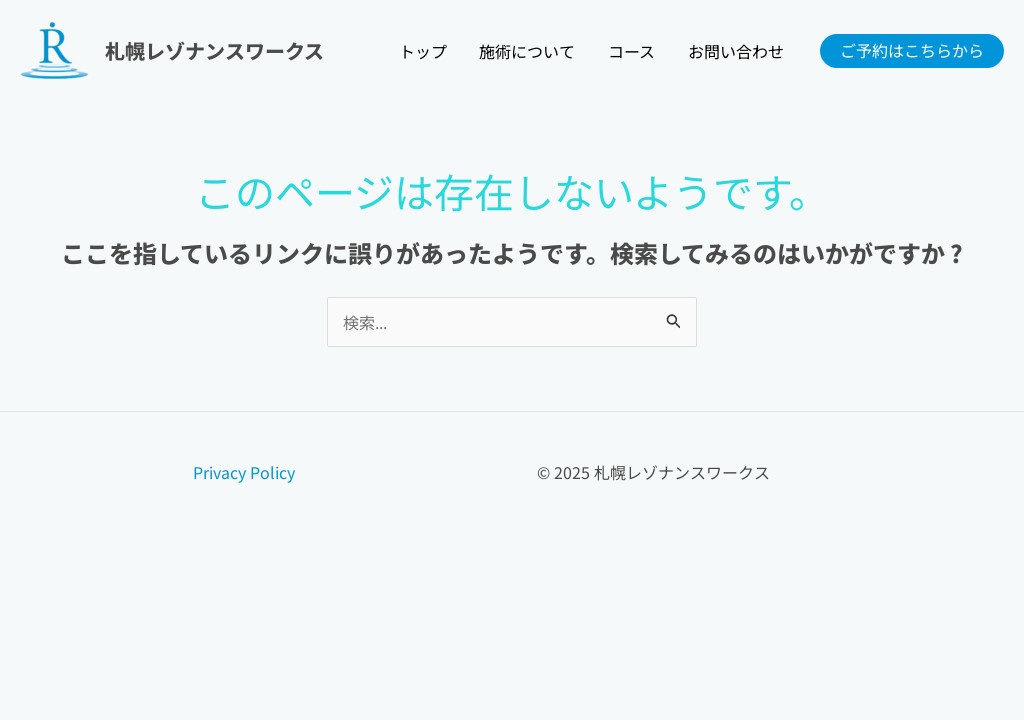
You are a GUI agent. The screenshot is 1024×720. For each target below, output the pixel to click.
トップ (425, 51)
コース (632, 51)
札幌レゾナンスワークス (214, 50)
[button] (912, 51)
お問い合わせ (736, 51)
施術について (529, 51)
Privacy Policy (244, 472)
